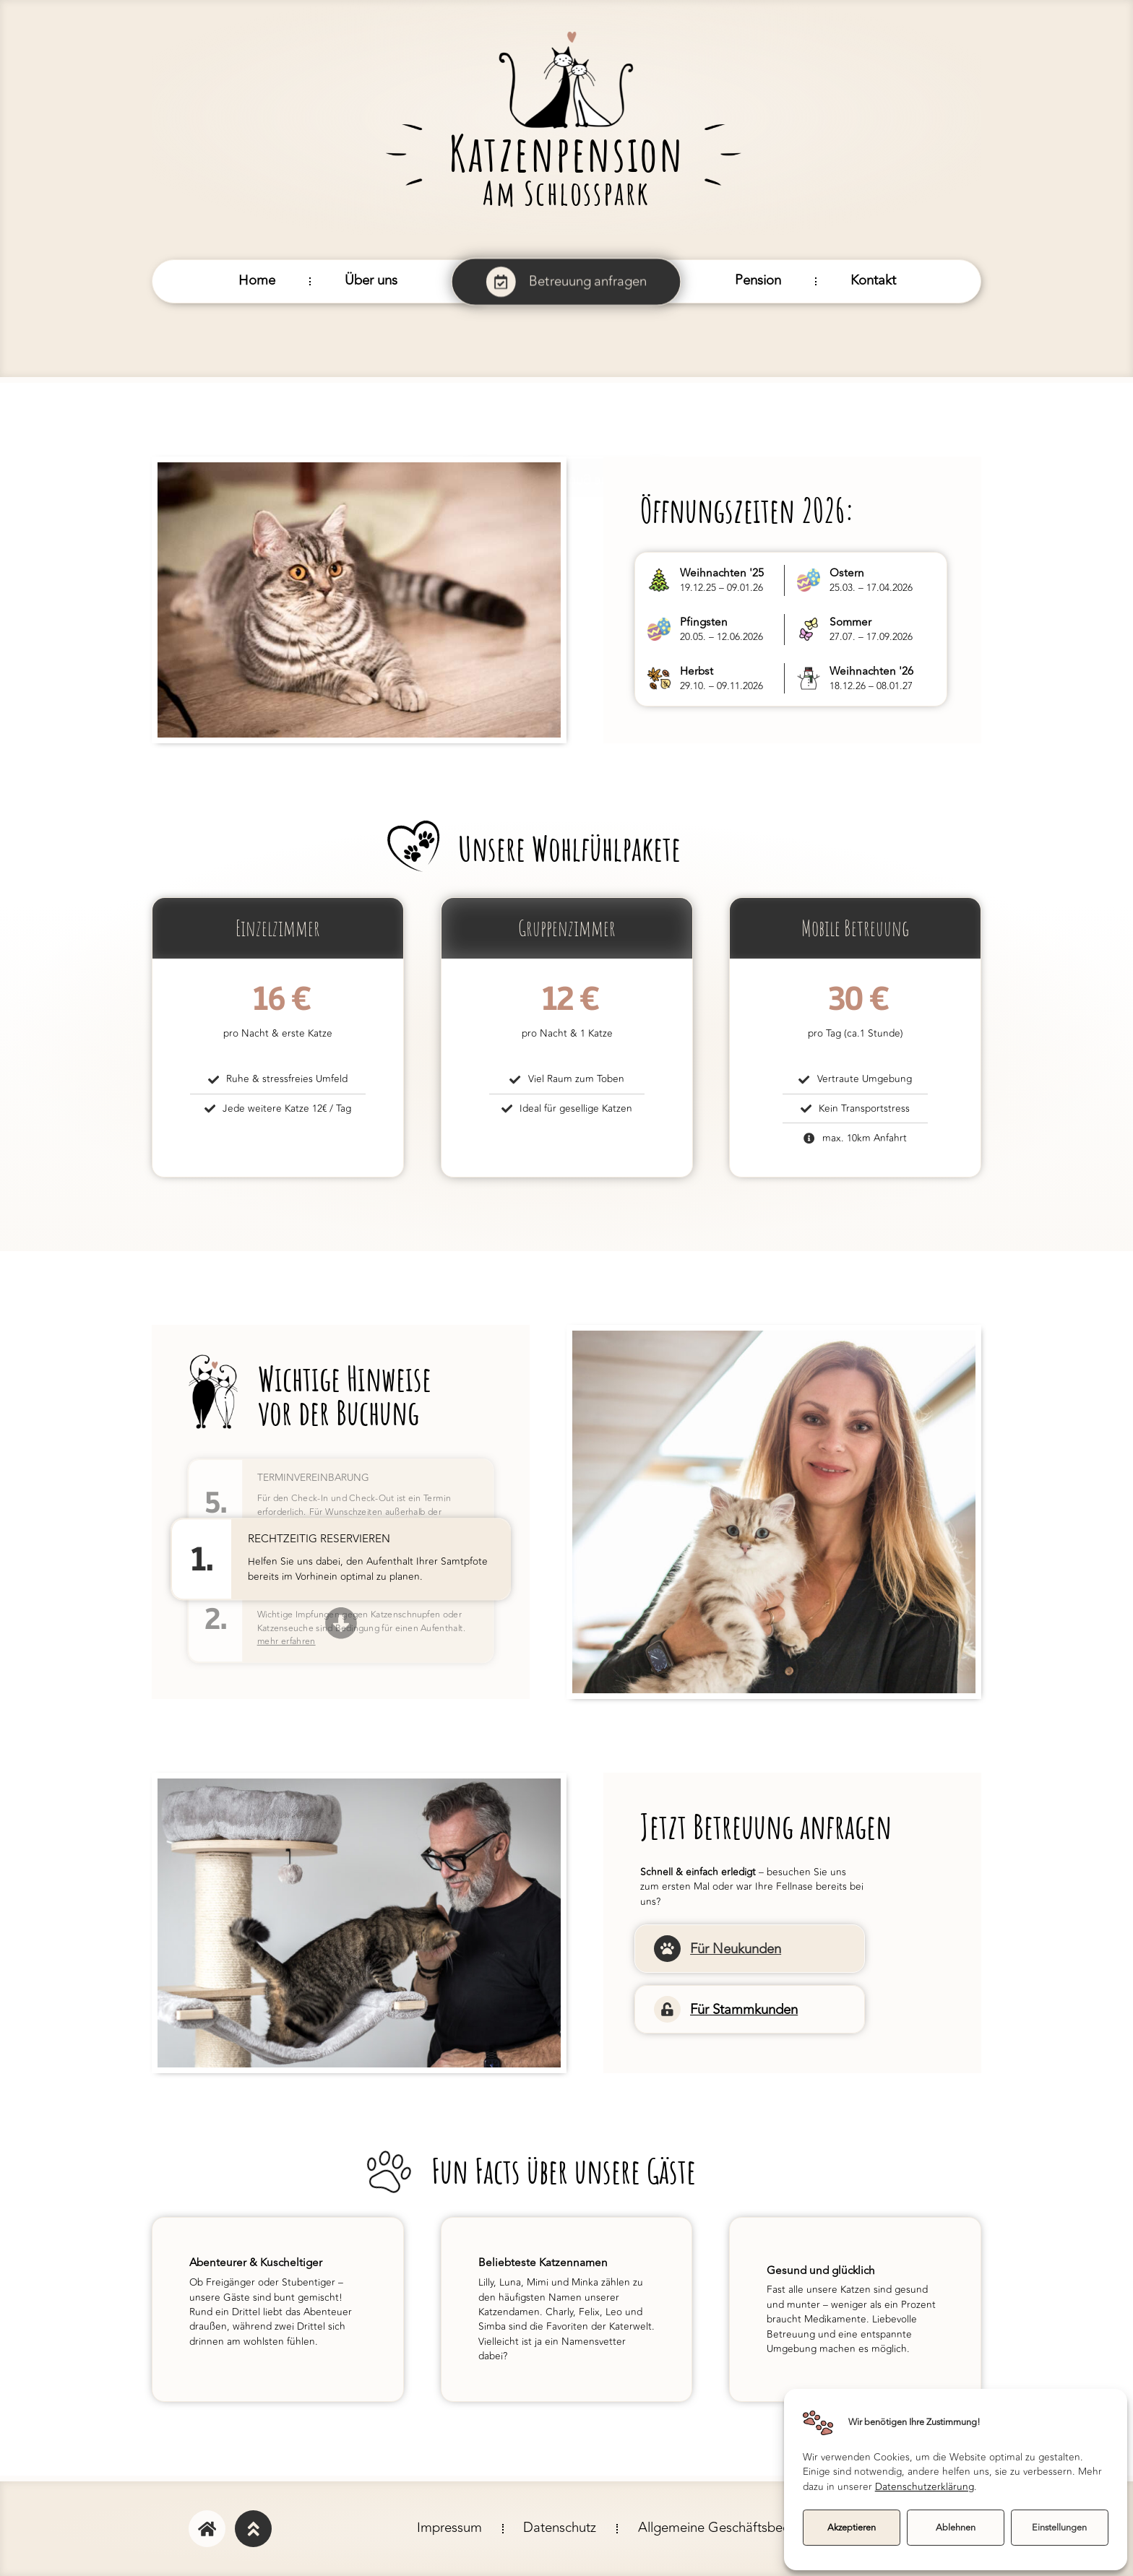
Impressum (449, 2527)
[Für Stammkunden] (666, 2008)
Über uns (371, 280)
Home (256, 280)
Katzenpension (566, 153)
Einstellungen (1059, 2527)
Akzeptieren (851, 2527)
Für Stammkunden (743, 2009)
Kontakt (873, 280)
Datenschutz (559, 2527)
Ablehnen (955, 2527)
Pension (758, 280)
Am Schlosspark (566, 192)
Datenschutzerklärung (924, 2486)
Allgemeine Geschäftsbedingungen (741, 2527)
